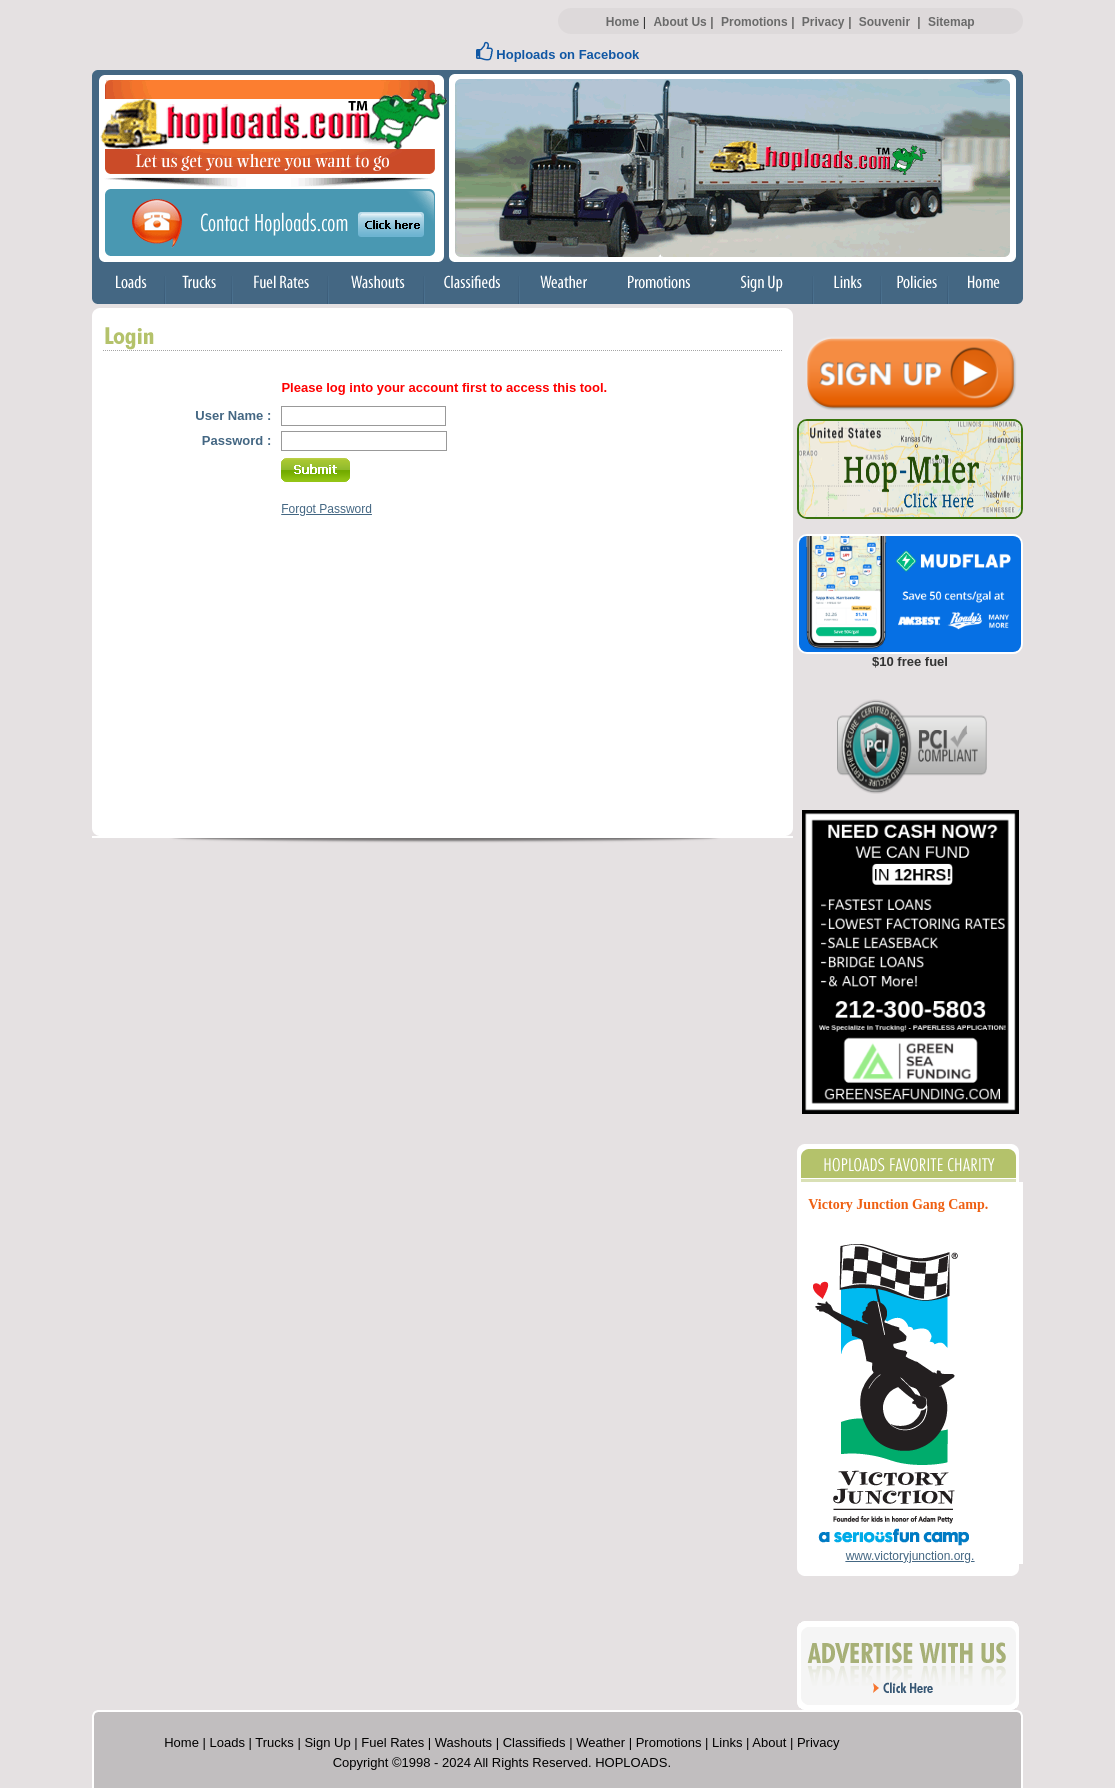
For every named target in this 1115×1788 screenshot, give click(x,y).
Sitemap (951, 22)
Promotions (754, 22)
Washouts (463, 1742)
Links (727, 1742)
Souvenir (884, 22)
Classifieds (534, 1742)
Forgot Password (326, 509)
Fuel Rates (392, 1742)
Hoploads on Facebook (558, 54)
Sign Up (327, 1742)
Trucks (274, 1742)
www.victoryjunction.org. (910, 1556)
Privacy (823, 22)
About (769, 1742)
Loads (227, 1742)
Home (622, 22)
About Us (679, 22)
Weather (600, 1742)
